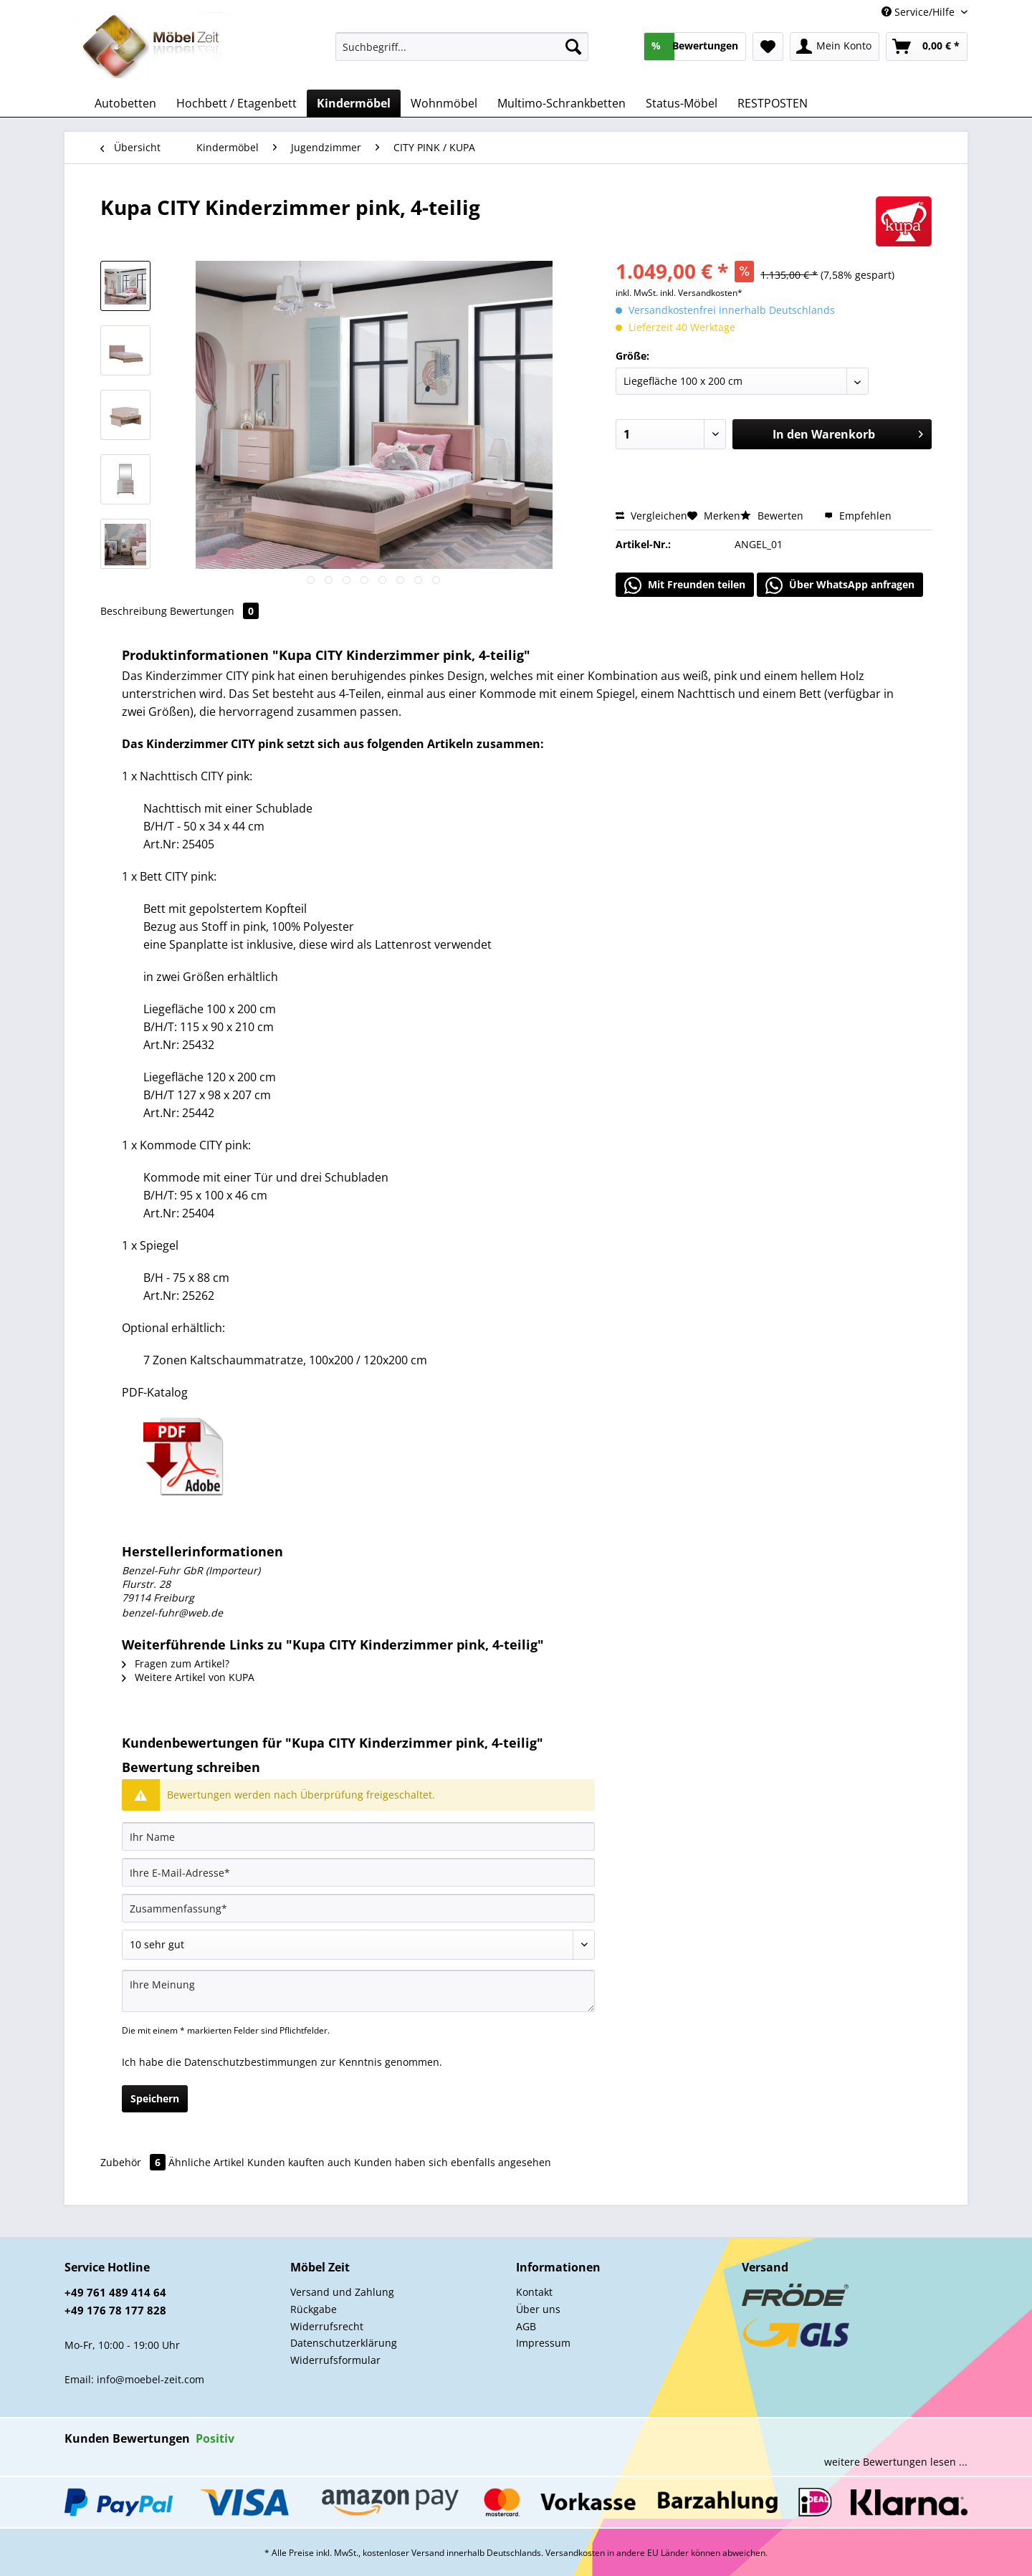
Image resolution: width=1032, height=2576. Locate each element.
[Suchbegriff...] (461, 46)
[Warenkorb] (927, 46)
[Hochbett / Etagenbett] (236, 103)
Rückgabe (313, 2309)
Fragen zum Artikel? (175, 1663)
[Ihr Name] (358, 1836)
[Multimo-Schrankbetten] (561, 103)
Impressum (543, 2343)
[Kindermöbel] (354, 103)
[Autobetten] (125, 103)
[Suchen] (573, 46)
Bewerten (773, 515)
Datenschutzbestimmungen (250, 2062)
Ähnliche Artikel (206, 2162)
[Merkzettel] (767, 46)
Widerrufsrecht (326, 2326)
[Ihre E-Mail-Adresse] (358, 1872)
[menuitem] (461, 53)
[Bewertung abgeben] (358, 1945)
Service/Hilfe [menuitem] (919, 12)
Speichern (154, 2098)
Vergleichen (651, 515)
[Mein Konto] (834, 46)
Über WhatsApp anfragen (839, 585)
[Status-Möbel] (681, 103)
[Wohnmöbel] (444, 103)
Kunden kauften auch (299, 2162)
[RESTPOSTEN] (772, 103)
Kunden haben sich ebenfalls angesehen (452, 2162)
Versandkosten (575, 2553)
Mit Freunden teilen (684, 585)
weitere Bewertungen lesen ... (896, 2462)
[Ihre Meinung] (358, 1991)
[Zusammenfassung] (358, 1908)
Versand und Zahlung (342, 2292)
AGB (526, 2326)
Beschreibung (133, 611)
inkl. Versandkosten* (701, 293)
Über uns (538, 2309)
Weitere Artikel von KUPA (188, 1677)
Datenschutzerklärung (343, 2343)
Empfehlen (858, 515)
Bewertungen (214, 611)
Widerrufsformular (335, 2360)
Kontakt (534, 2292)
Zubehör (134, 2162)
